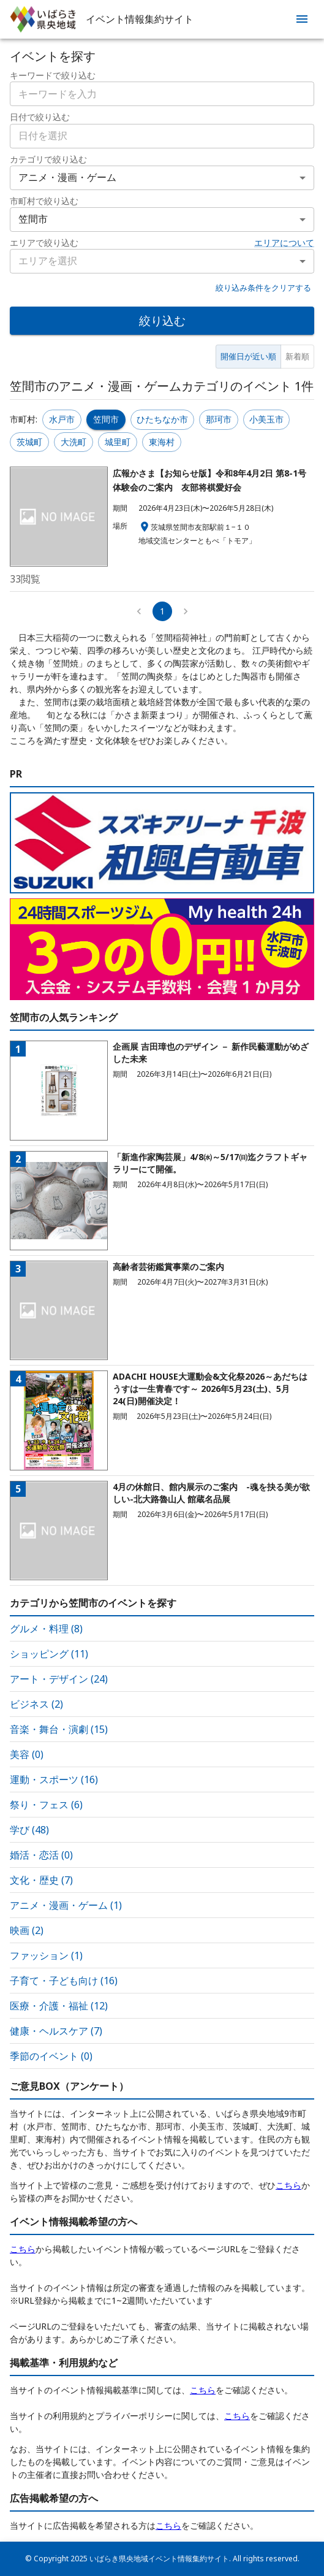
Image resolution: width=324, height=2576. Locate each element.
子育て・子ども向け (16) (64, 1980)
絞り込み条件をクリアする (263, 287)
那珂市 (219, 419)
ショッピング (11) (49, 1654)
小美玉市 (266, 419)
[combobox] (162, 136)
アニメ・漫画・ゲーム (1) (66, 1905)
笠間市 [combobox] (33, 219)
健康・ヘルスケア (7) (56, 2031)
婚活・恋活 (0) (41, 1855)
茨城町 (29, 442)
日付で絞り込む (40, 117)
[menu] (302, 19)
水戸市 (62, 419)
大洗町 (73, 442)
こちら (288, 2185)
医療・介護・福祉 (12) (59, 2005)
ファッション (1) (46, 1955)
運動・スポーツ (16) (54, 1779)
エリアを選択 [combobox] (47, 260)
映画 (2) (26, 1930)
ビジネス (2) (36, 1704)
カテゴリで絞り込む (48, 159)
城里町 (117, 442)
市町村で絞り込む (44, 201)
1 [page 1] (162, 611)
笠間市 (106, 419)
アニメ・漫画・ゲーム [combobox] (67, 177)
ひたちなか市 (162, 419)
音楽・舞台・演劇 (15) (59, 1729)
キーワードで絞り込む (53, 75)
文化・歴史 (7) (41, 1880)
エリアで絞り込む (44, 242)
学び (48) (29, 1829)
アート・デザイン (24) (59, 1679)
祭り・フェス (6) (46, 1804)
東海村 (162, 442)
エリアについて (284, 242)
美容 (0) (26, 1754)
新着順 (297, 356)
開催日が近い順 (248, 356)
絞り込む (162, 320)
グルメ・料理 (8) (46, 1628)
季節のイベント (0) (51, 2056)
